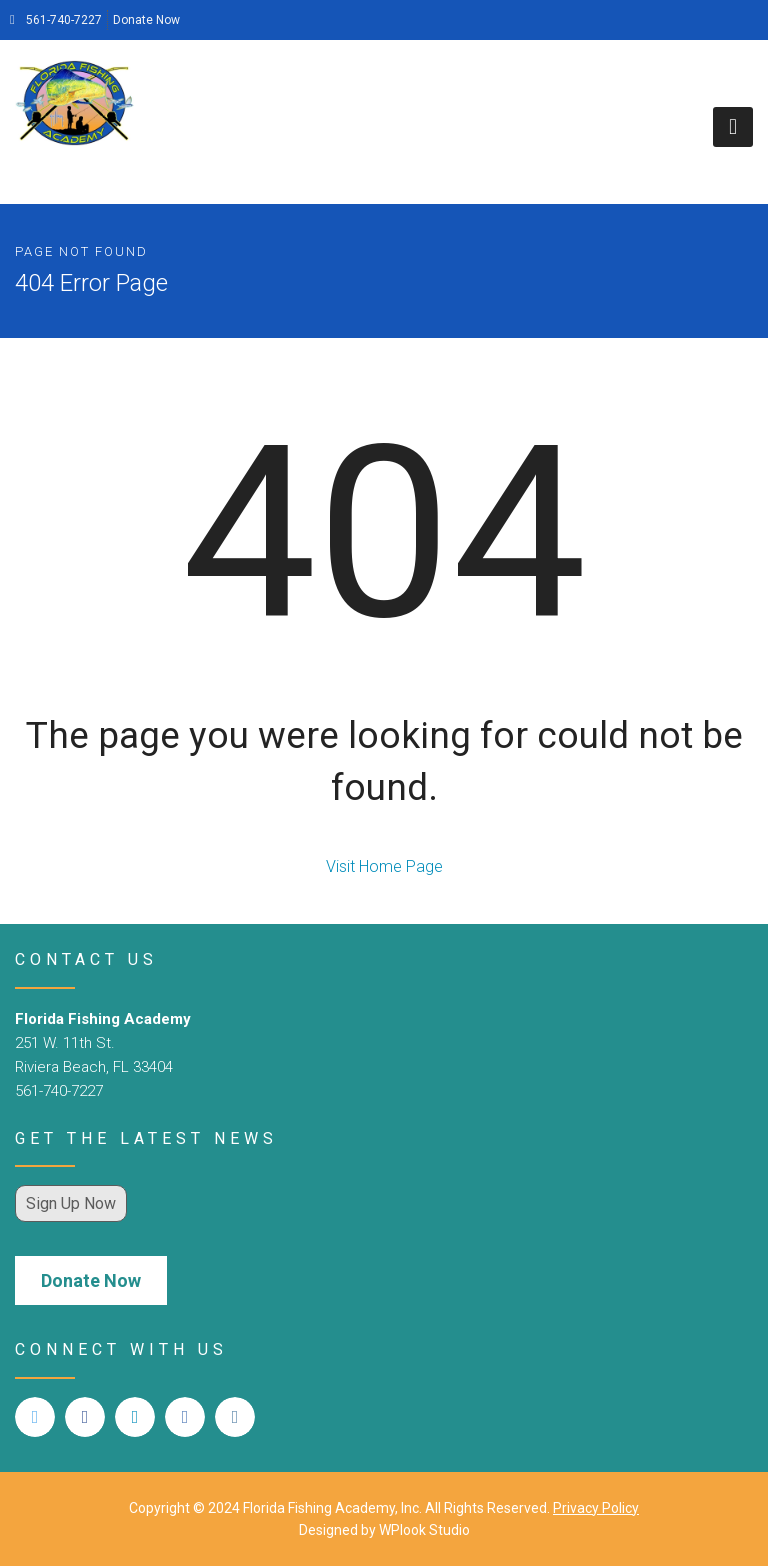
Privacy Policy (596, 1508)
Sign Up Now (71, 1203)
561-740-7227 (56, 20)
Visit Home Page (384, 866)
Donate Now (146, 20)
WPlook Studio (424, 1530)
